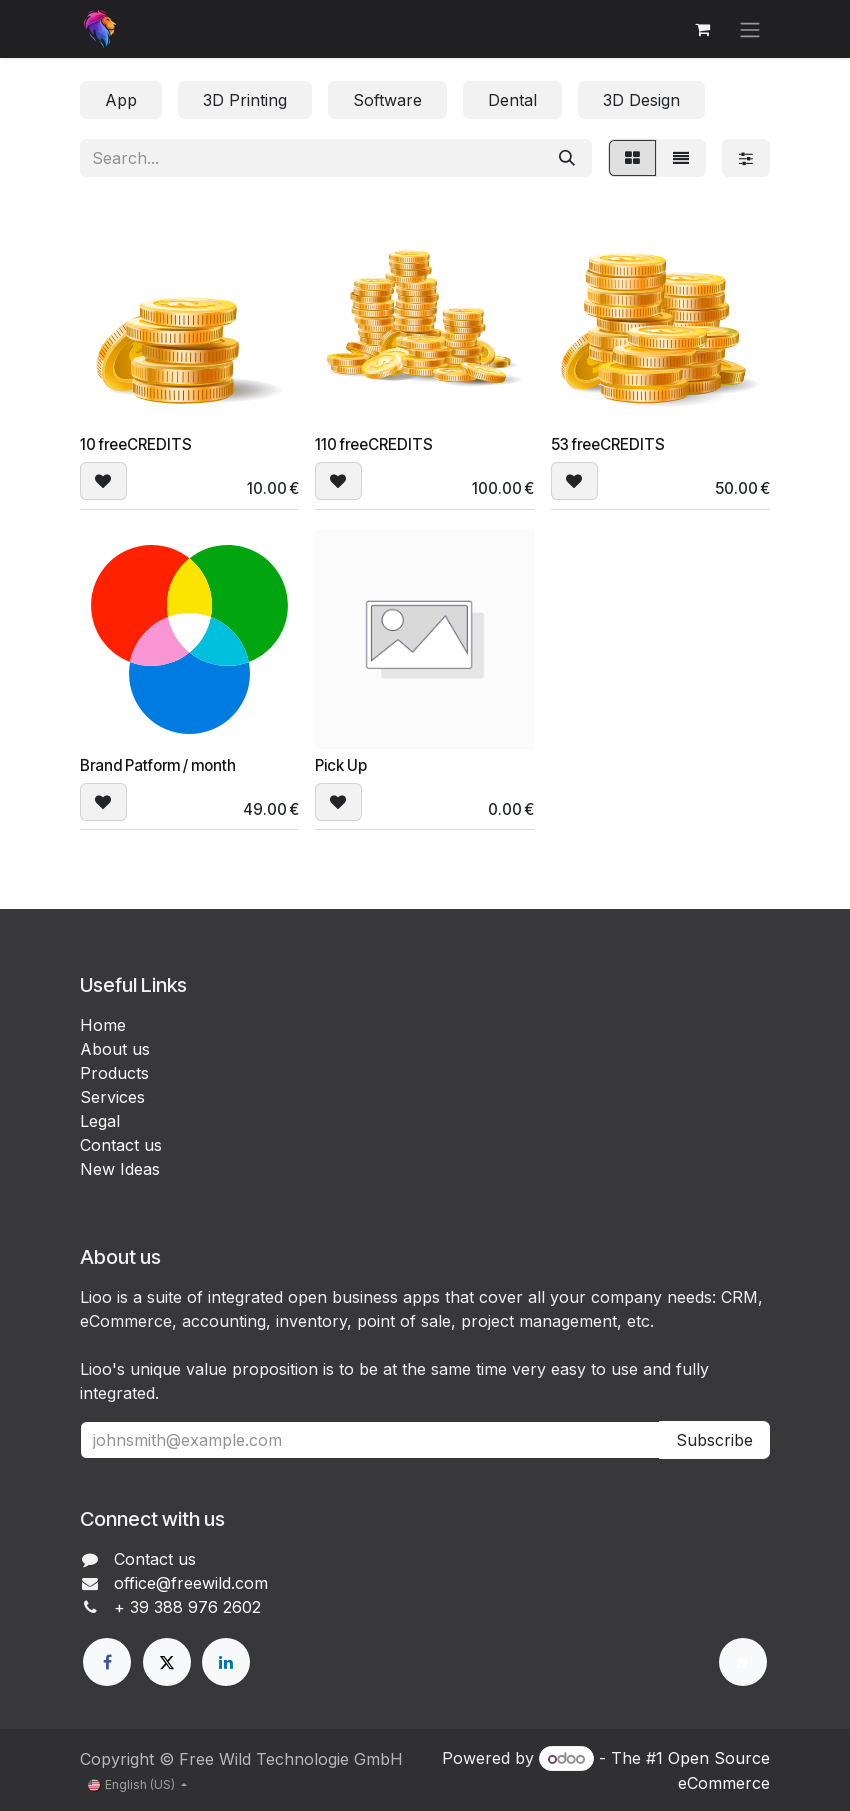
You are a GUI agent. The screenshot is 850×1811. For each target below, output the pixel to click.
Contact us (121, 1145)
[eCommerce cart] (702, 29)
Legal (100, 1121)
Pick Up (341, 765)
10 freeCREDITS (136, 444)
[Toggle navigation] (750, 29)
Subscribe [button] (714, 1440)
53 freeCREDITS (608, 444)
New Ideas (120, 1169)
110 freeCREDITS (374, 444)
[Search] (567, 158)
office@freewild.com (191, 1583)
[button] (103, 481)
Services (112, 1097)
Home (103, 1025)
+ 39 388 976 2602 (187, 1607)
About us (115, 1049)
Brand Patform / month (158, 765)
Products (114, 1073)
